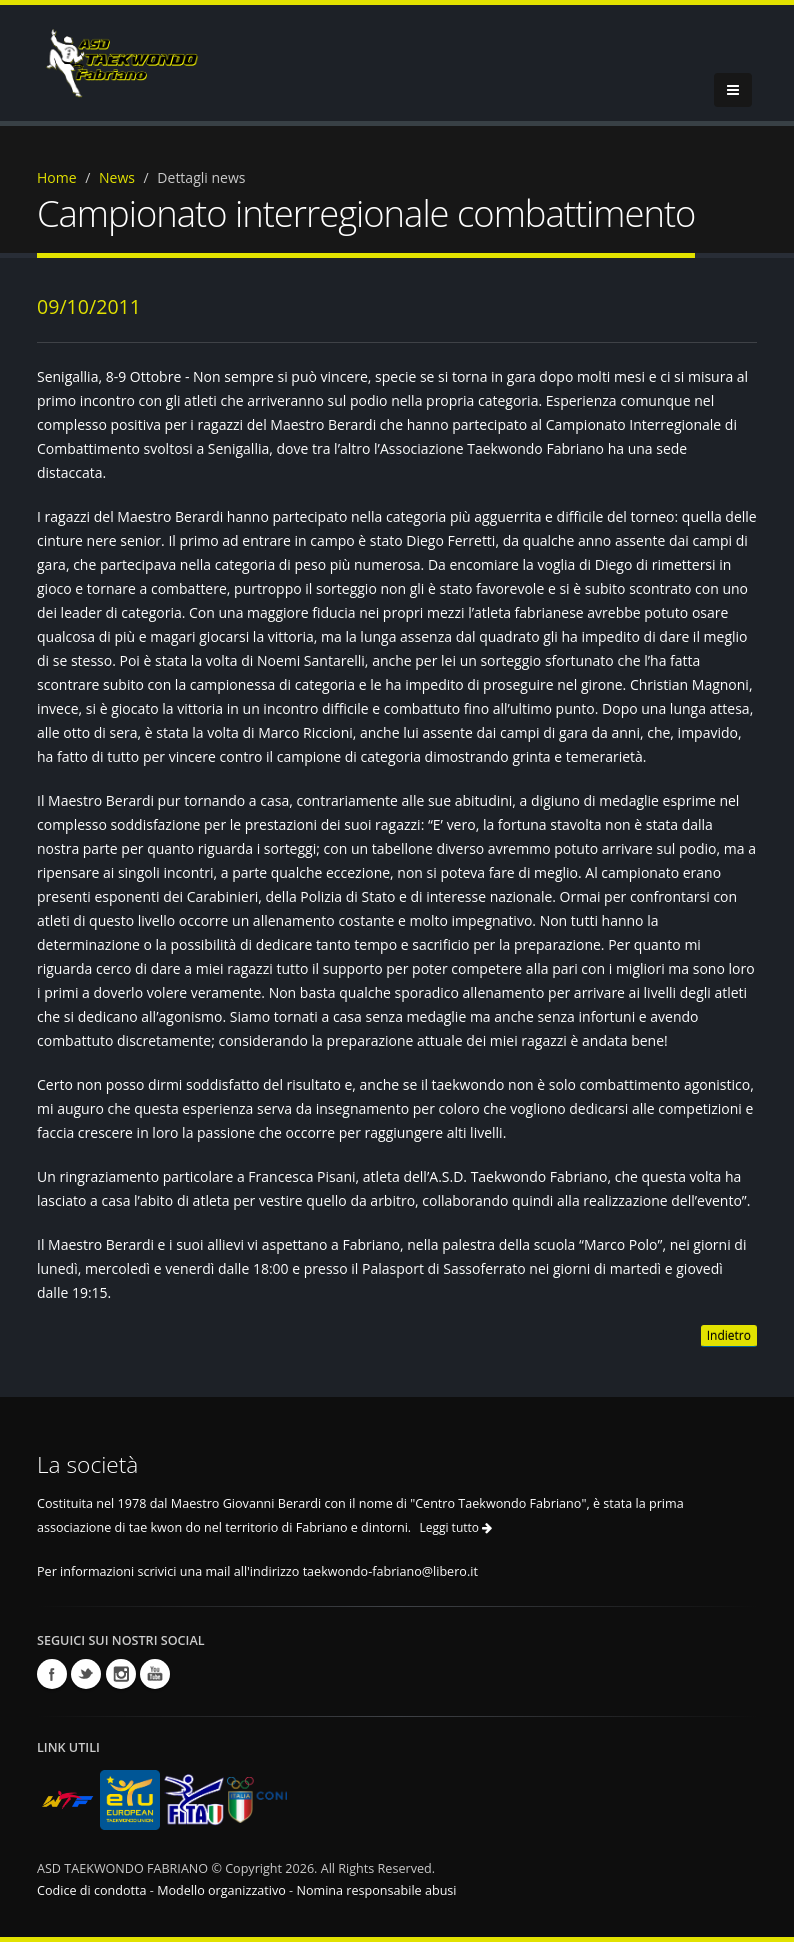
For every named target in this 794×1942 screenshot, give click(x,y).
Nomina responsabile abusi (376, 1890)
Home (57, 177)
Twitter (86, 1674)
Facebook (52, 1674)
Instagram (121, 1674)
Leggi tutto (455, 1527)
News (117, 177)
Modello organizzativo (221, 1890)
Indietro (729, 1335)
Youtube (155, 1674)
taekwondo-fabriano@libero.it (390, 1571)
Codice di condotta (92, 1890)
